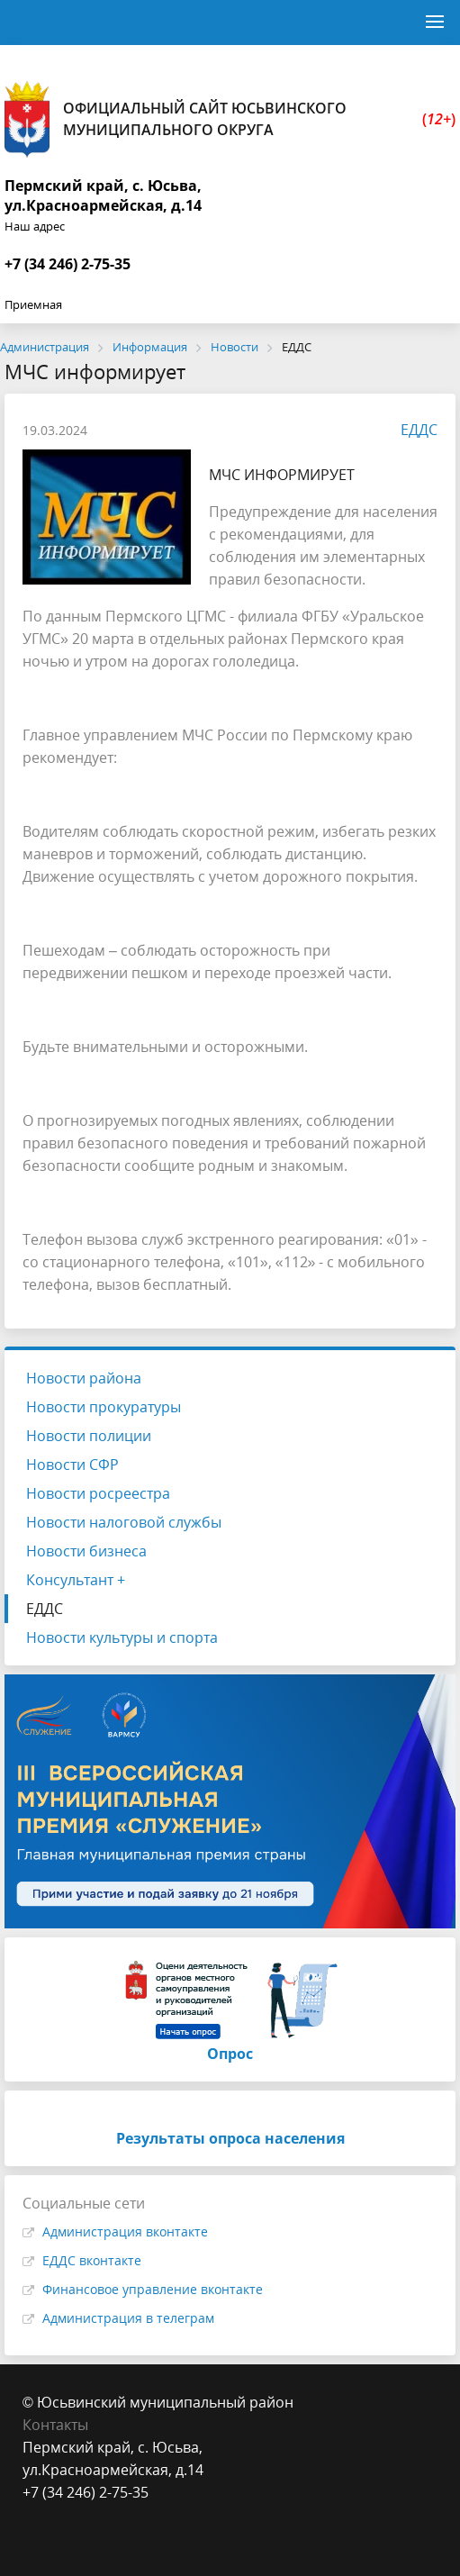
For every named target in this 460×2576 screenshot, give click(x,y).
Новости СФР (72, 1464)
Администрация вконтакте (125, 2231)
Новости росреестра (98, 1493)
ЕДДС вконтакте (91, 2260)
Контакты (55, 2425)
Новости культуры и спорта (122, 1637)
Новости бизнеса (86, 1551)
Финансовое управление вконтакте (152, 2289)
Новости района (83, 1378)
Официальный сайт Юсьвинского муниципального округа (230, 119)
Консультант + (75, 1580)
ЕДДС (410, 430)
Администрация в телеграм (128, 2318)
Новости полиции (88, 1436)
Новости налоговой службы (123, 1522)
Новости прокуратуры (103, 1407)
